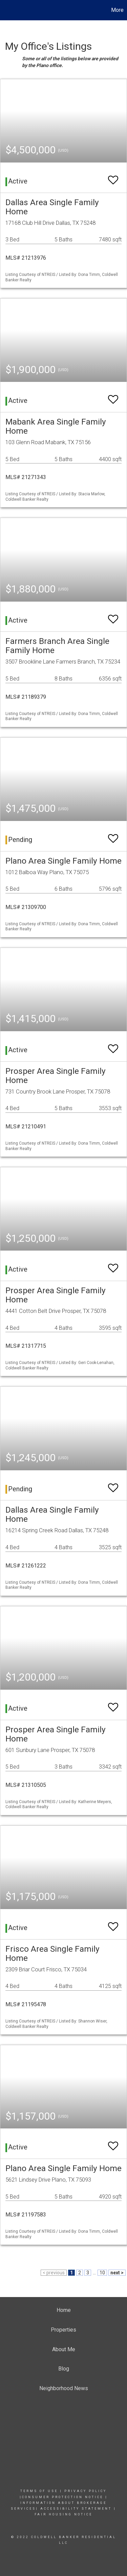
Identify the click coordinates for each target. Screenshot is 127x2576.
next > (117, 2272)
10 (102, 2272)
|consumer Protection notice (61, 2497)
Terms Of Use (39, 2491)
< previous (54, 2272)
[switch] (113, 177)
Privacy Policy (85, 2491)
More (117, 10)
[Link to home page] (6, 10)
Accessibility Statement (76, 2508)
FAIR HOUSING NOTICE (63, 2514)
